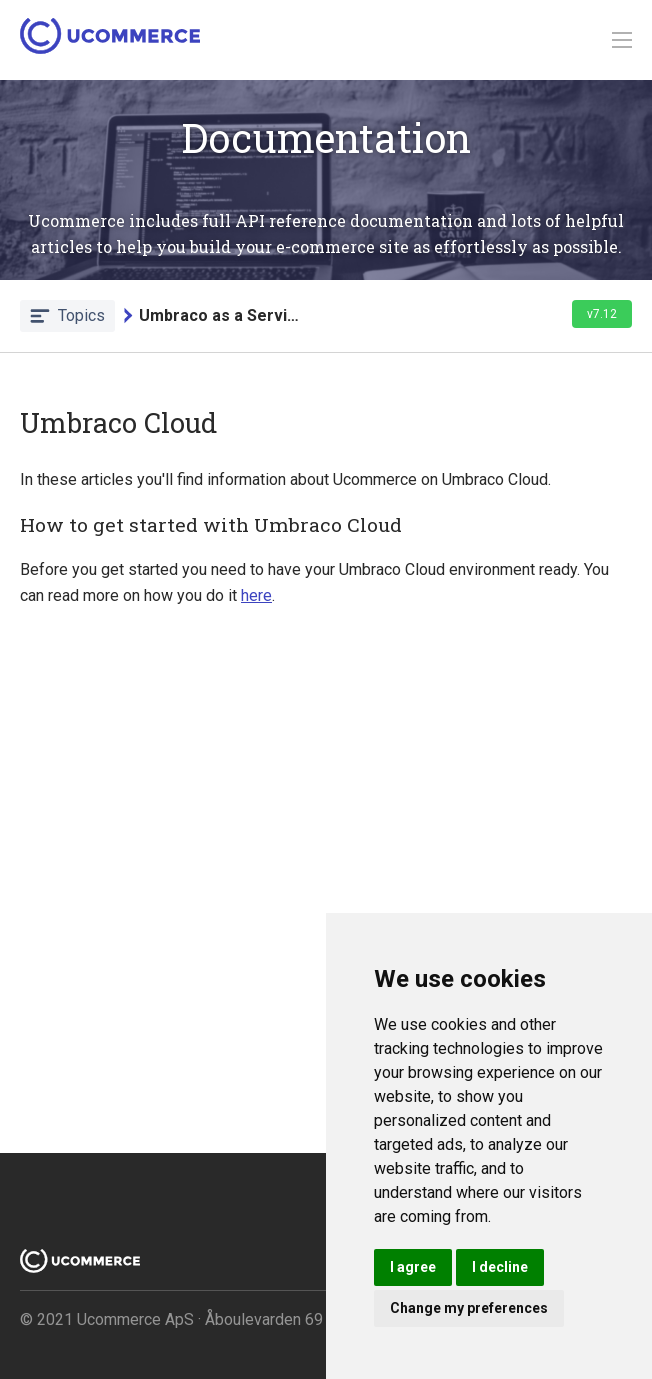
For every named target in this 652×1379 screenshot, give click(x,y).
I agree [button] (413, 1267)
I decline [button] (500, 1267)
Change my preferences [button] (469, 1308)
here (256, 595)
